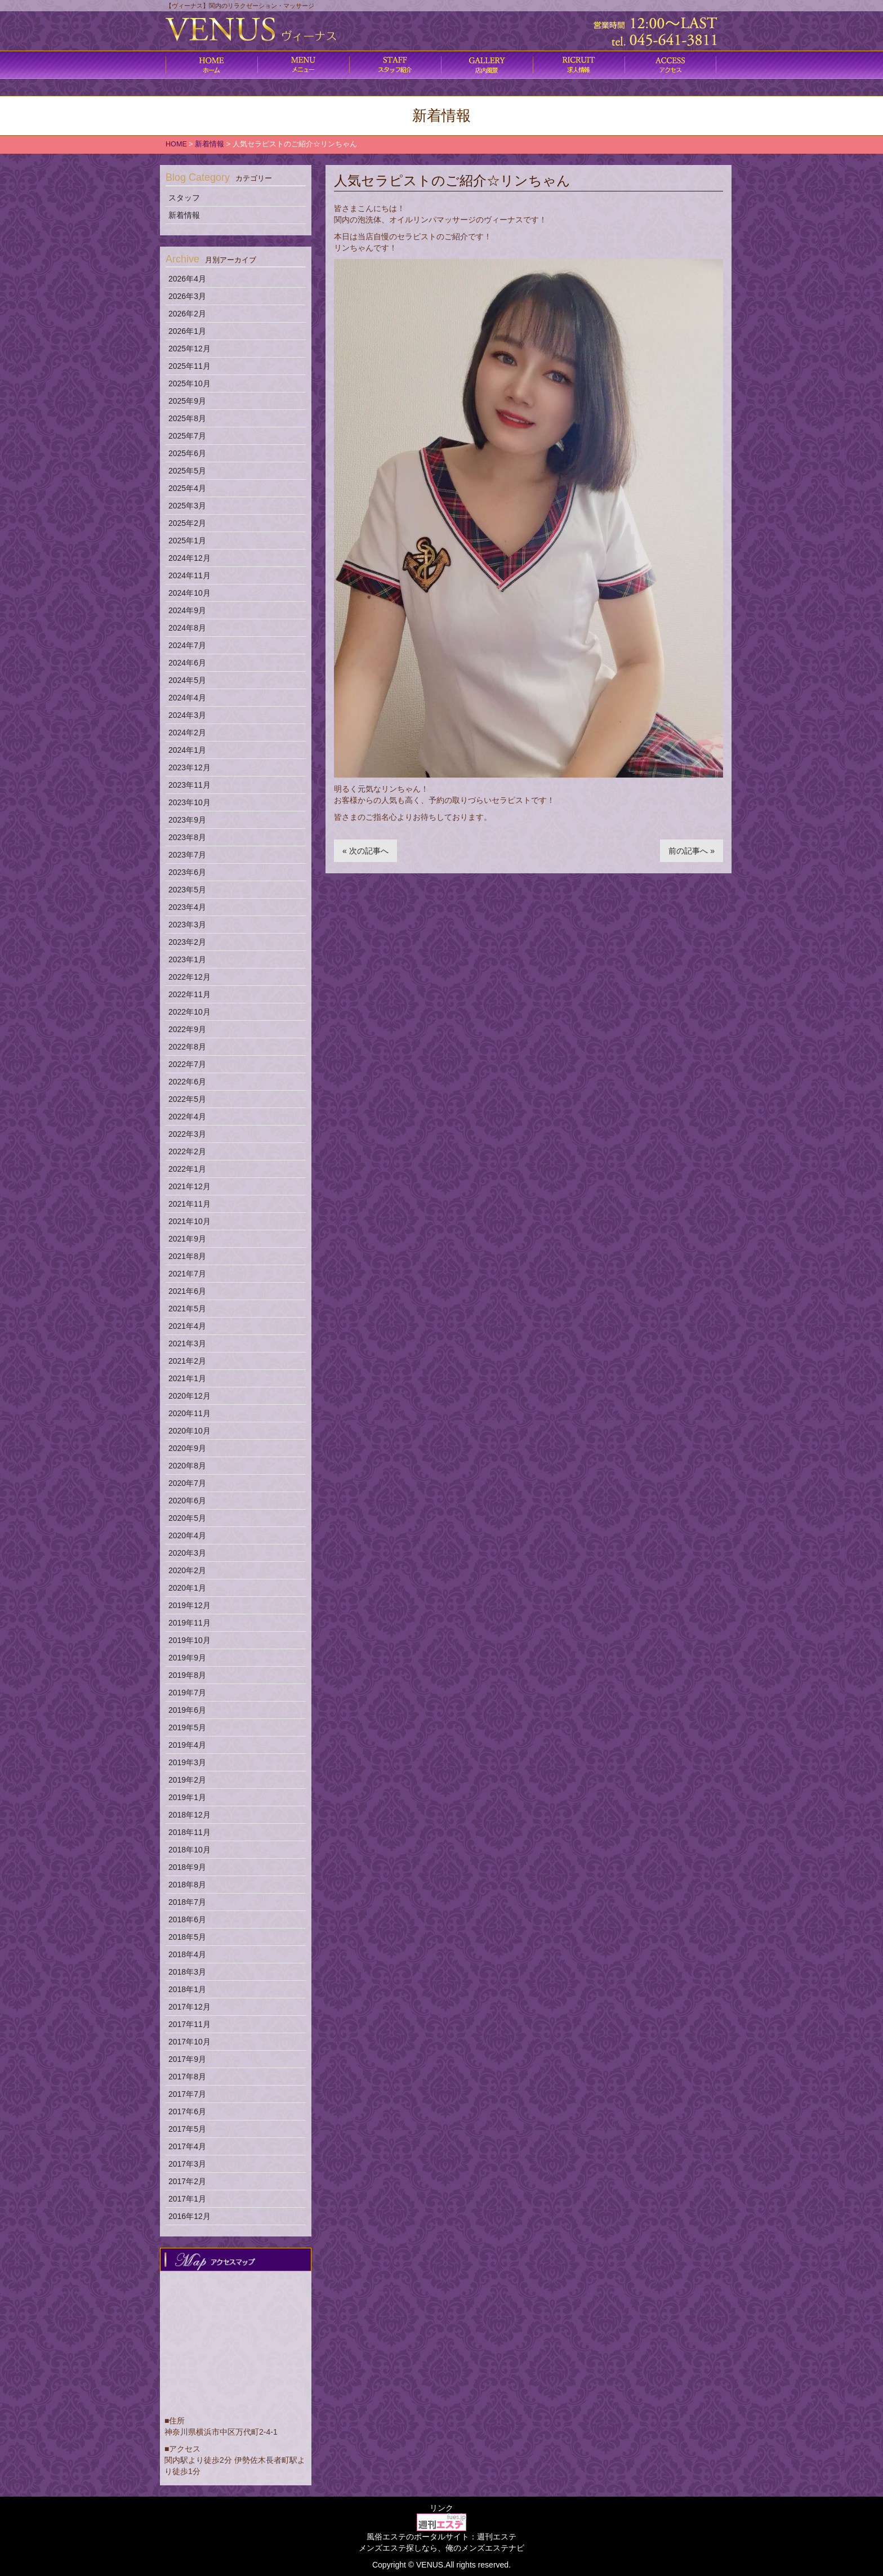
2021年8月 (187, 1256)
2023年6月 (187, 872)
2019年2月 (187, 1779)
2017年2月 (187, 2181)
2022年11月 (189, 994)
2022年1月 (187, 1168)
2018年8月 (187, 1884)
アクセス (670, 65)
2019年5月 (187, 1727)
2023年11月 (189, 784)
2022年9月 (187, 1029)
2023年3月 (187, 924)
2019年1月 (187, 1797)
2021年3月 (187, 1343)
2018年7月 (187, 1902)
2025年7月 (187, 435)
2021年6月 (187, 1291)
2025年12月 (189, 348)
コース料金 (303, 65)
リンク (441, 2507)
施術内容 (395, 65)
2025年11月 (189, 365)
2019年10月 (189, 1640)
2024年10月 (189, 592)
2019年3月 (187, 1762)
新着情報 (184, 215)
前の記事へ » (691, 850)
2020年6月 (187, 1500)
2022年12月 (189, 976)
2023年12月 (189, 767)
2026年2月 (187, 313)
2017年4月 (187, 2146)
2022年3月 (187, 1134)
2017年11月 (189, 2024)
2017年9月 (187, 2059)
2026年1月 (187, 331)
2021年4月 (187, 1326)
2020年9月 (187, 1448)
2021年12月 (189, 1186)
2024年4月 (187, 697)
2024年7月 (187, 645)
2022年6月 (187, 1081)
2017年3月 (187, 2163)
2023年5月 (187, 889)
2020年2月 (187, 1570)
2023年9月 (187, 819)
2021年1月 (187, 1378)
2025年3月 (187, 505)
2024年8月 (187, 627)
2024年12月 (189, 557)
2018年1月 (187, 1989)
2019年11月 (189, 1622)
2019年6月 (187, 1710)
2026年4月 (187, 278)
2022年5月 (187, 1099)
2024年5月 (187, 680)
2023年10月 (189, 802)
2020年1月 (187, 1587)
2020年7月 (187, 1483)
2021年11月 (189, 1203)
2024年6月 (187, 662)
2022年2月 (187, 1151)
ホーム (211, 65)
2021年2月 (187, 1360)
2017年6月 (187, 2111)
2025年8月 (187, 418)
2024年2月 (187, 732)
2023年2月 (187, 942)
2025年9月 (187, 400)
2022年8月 (187, 1046)
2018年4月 (187, 1954)
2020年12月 (189, 1395)
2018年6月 (187, 1919)
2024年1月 (187, 750)
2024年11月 (189, 575)
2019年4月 (187, 1744)
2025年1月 (187, 540)
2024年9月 (187, 610)
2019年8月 (187, 1675)
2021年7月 (187, 1273)
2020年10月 (189, 1430)
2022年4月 (187, 1116)
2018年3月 (187, 1971)
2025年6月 (187, 453)
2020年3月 (187, 1552)
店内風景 (487, 65)
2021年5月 (187, 1308)
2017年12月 (189, 2006)
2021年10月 (189, 1221)
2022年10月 (189, 1011)
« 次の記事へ (365, 850)
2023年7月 (187, 854)
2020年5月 (187, 1518)
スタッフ (184, 197)
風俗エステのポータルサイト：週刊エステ (441, 2536)
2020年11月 (189, 1413)
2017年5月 (187, 2128)
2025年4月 (187, 488)
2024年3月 (187, 715)
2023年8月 (187, 837)
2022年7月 (187, 1064)
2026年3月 (187, 296)
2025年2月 (187, 523)
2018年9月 (187, 1867)
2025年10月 (189, 383)
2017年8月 (187, 2076)
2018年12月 (189, 1814)
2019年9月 (187, 1657)
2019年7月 (187, 1692)
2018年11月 (189, 1832)
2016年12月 (189, 2216)
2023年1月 (187, 959)
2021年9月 (187, 1238)
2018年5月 (187, 1936)
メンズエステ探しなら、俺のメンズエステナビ (441, 2547)
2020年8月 (187, 1465)
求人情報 (579, 65)
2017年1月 (187, 2198)
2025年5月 (187, 470)
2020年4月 (187, 1535)
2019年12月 (189, 1605)
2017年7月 (187, 2094)
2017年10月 (189, 2041)
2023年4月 (187, 907)
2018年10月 (189, 1849)
